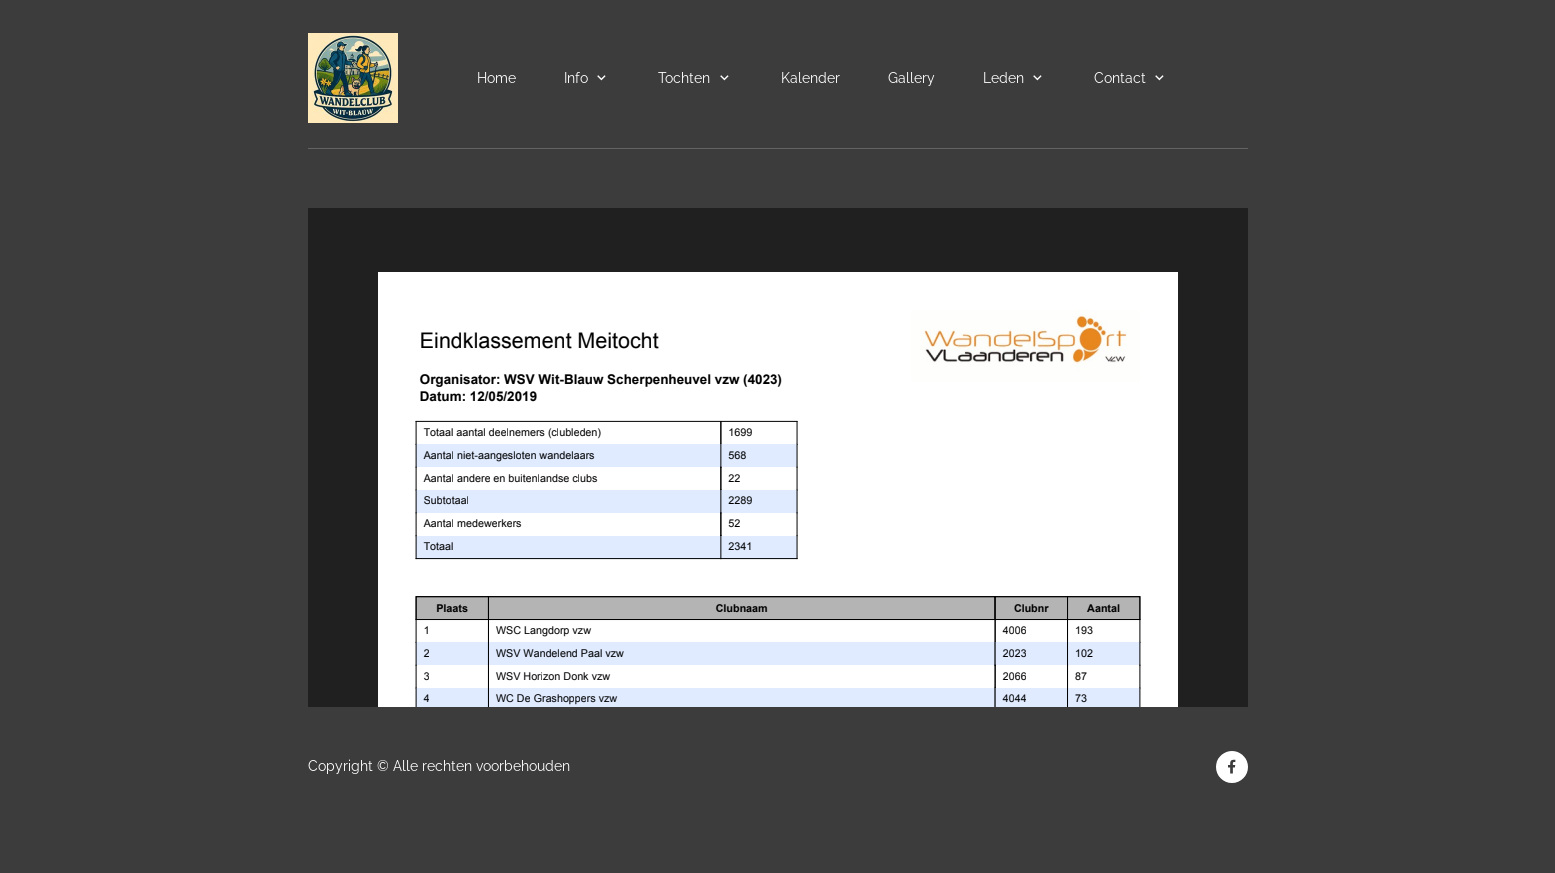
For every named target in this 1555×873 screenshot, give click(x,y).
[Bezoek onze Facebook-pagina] (1232, 767)
